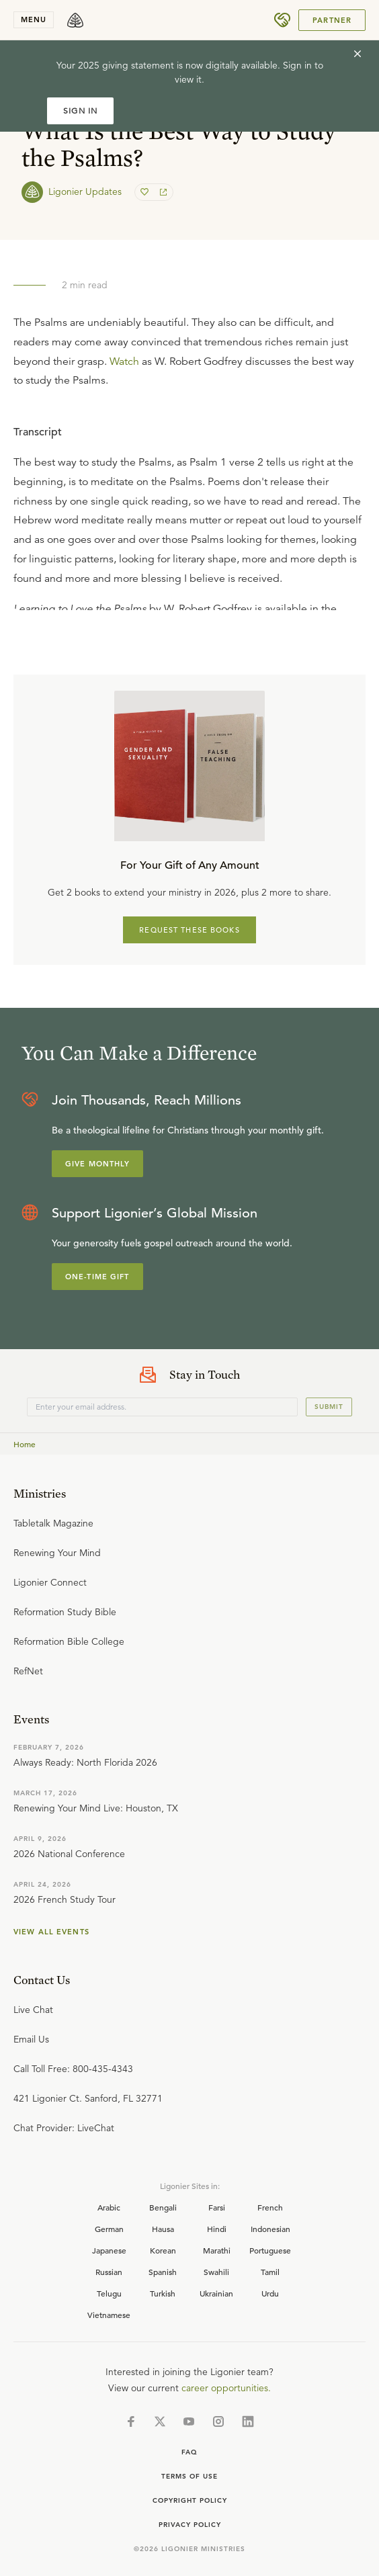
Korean (163, 2250)
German (109, 2228)
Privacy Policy (190, 2524)
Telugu (109, 2293)
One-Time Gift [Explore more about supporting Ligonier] (97, 1276)
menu (33, 19)
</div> (189, 511)
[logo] (75, 20)
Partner (331, 20)
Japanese (109, 2250)
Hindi (216, 2228)
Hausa (163, 2228)
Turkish (162, 2293)
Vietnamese (108, 2314)
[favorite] (146, 192)
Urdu (270, 2293)
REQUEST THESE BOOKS (189, 930)
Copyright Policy (190, 2500)
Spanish (163, 2271)
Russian (108, 2271)
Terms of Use (189, 2476)
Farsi (216, 2207)
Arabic (108, 2207)
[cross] (357, 53)
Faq (189, 2452)
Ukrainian (216, 2293)
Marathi (216, 2250)
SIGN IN (80, 110)
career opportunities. (226, 2388)
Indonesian (270, 2228)
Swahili (216, 2271)
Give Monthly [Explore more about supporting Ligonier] (97, 1163)
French (270, 2207)
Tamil (270, 2271)
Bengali (163, 2207)
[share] (162, 192)
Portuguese (270, 2250)
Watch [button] (124, 361)
